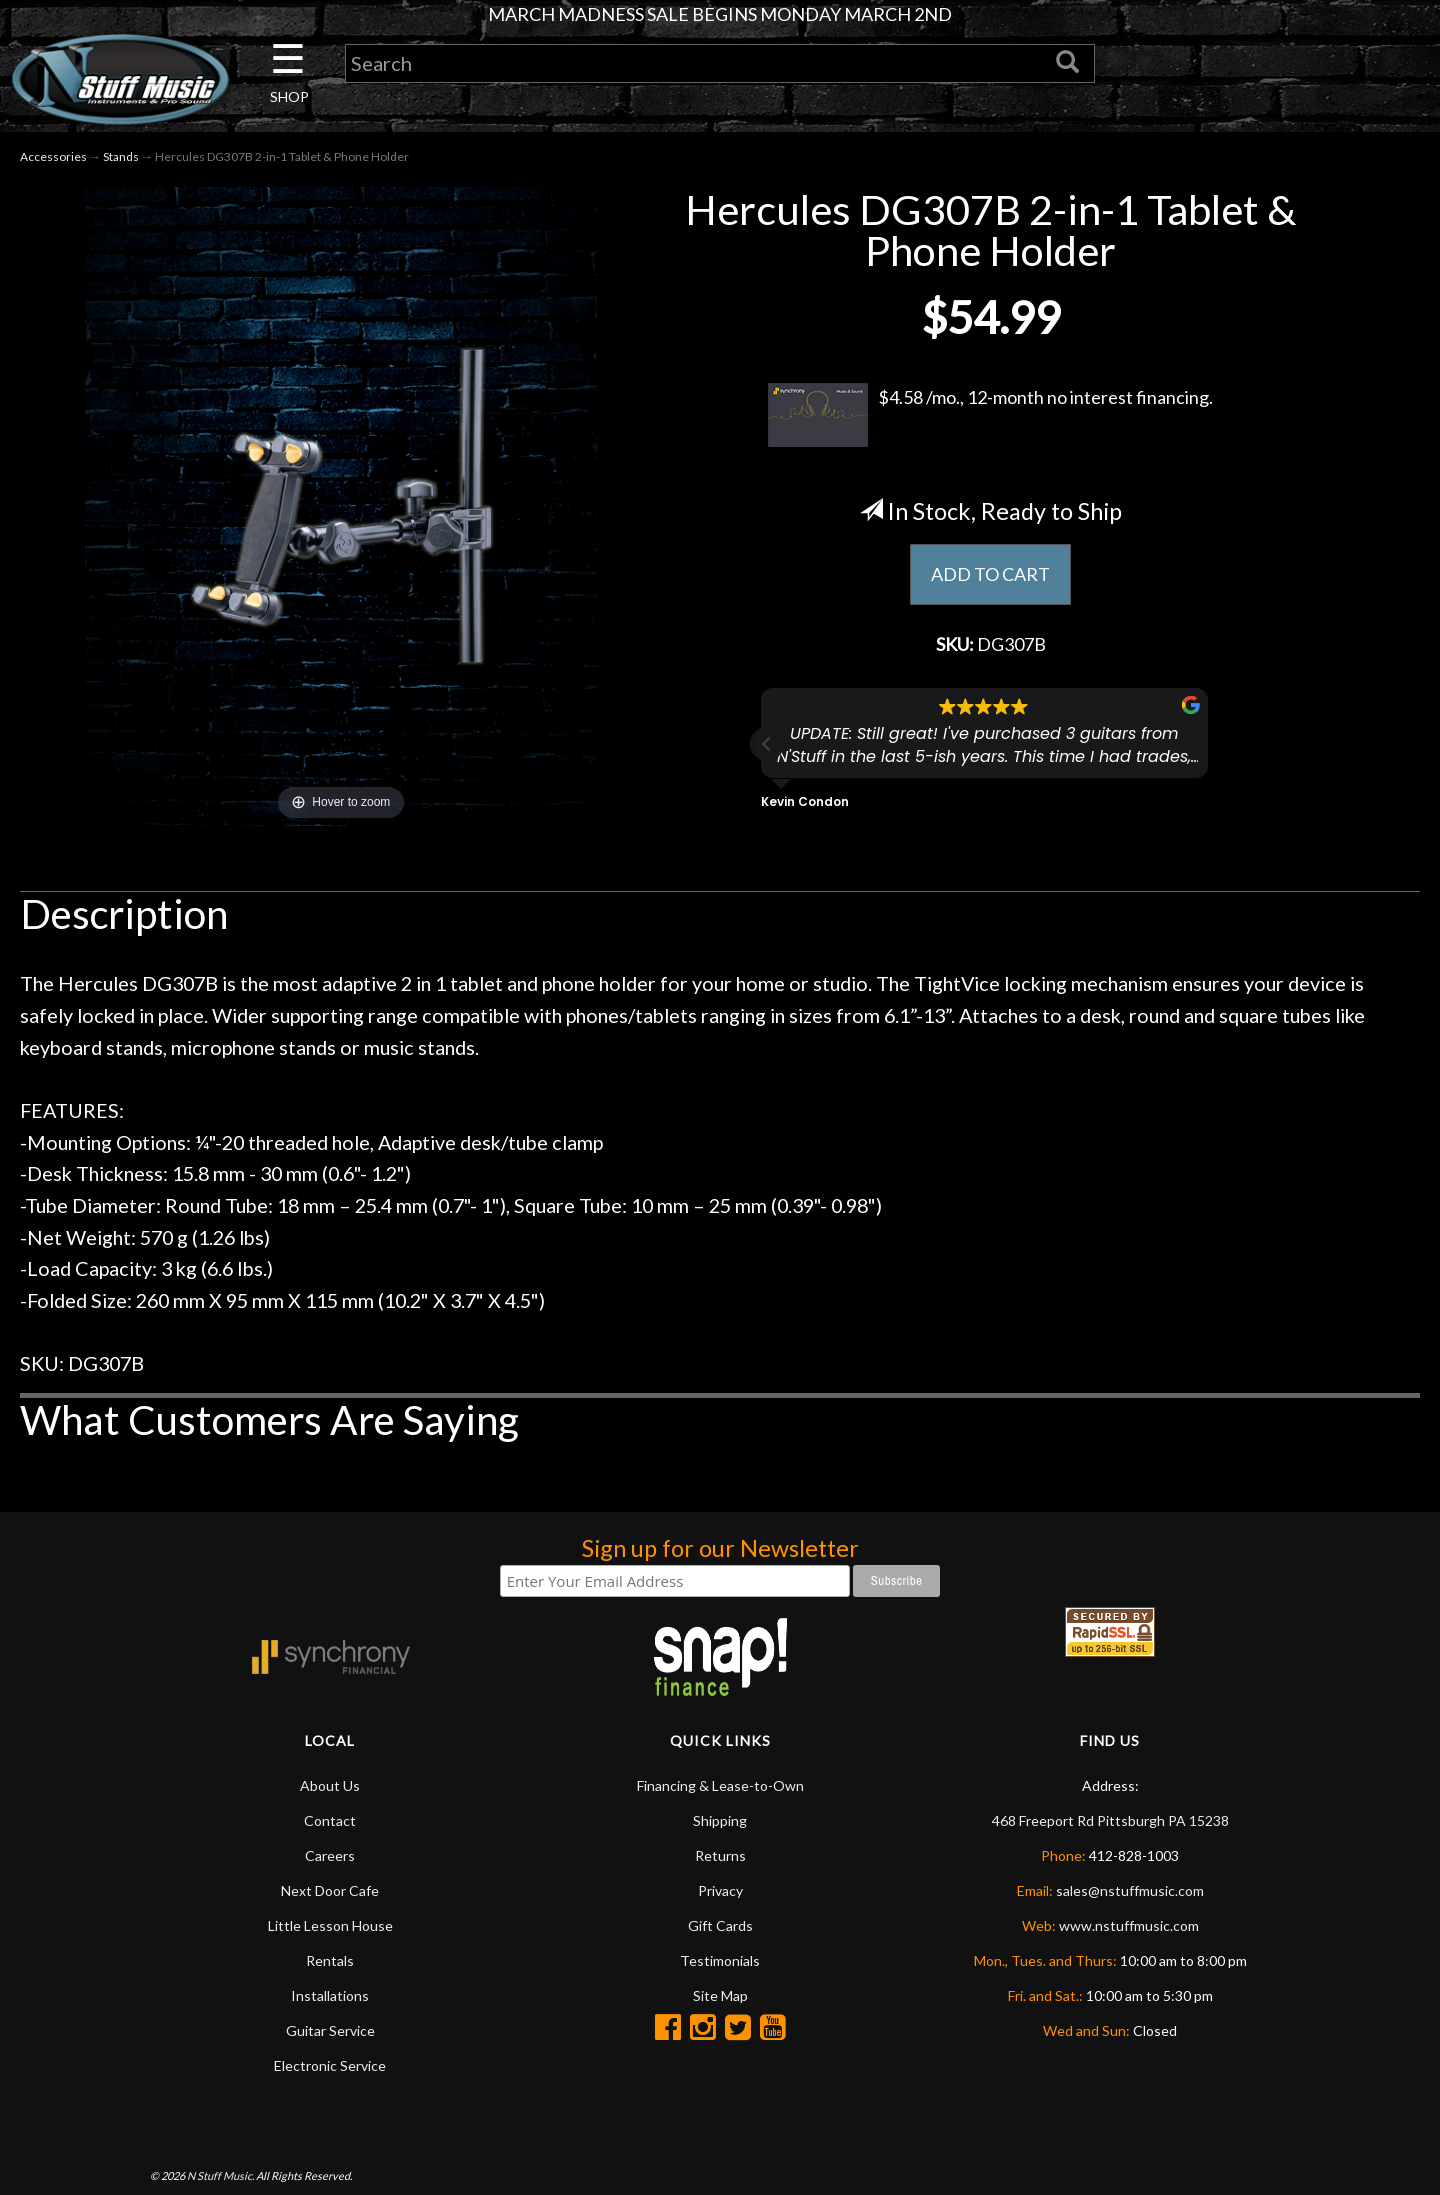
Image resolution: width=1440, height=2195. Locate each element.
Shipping (720, 1820)
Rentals (330, 1960)
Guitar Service (330, 2030)
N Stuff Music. (220, 2175)
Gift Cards (720, 1925)
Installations (330, 1995)
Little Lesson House (330, 1925)
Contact (330, 1820)
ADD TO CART (990, 574)
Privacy (720, 1890)
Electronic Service (330, 2065)
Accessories (53, 156)
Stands (121, 156)
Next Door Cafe (330, 1890)
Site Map (720, 1995)
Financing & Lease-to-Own (720, 1785)
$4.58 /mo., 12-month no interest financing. (990, 415)
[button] (767, 744)
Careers (330, 1855)
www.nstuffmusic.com (1129, 1925)
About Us (330, 1785)
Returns (720, 1855)
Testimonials (720, 1960)
